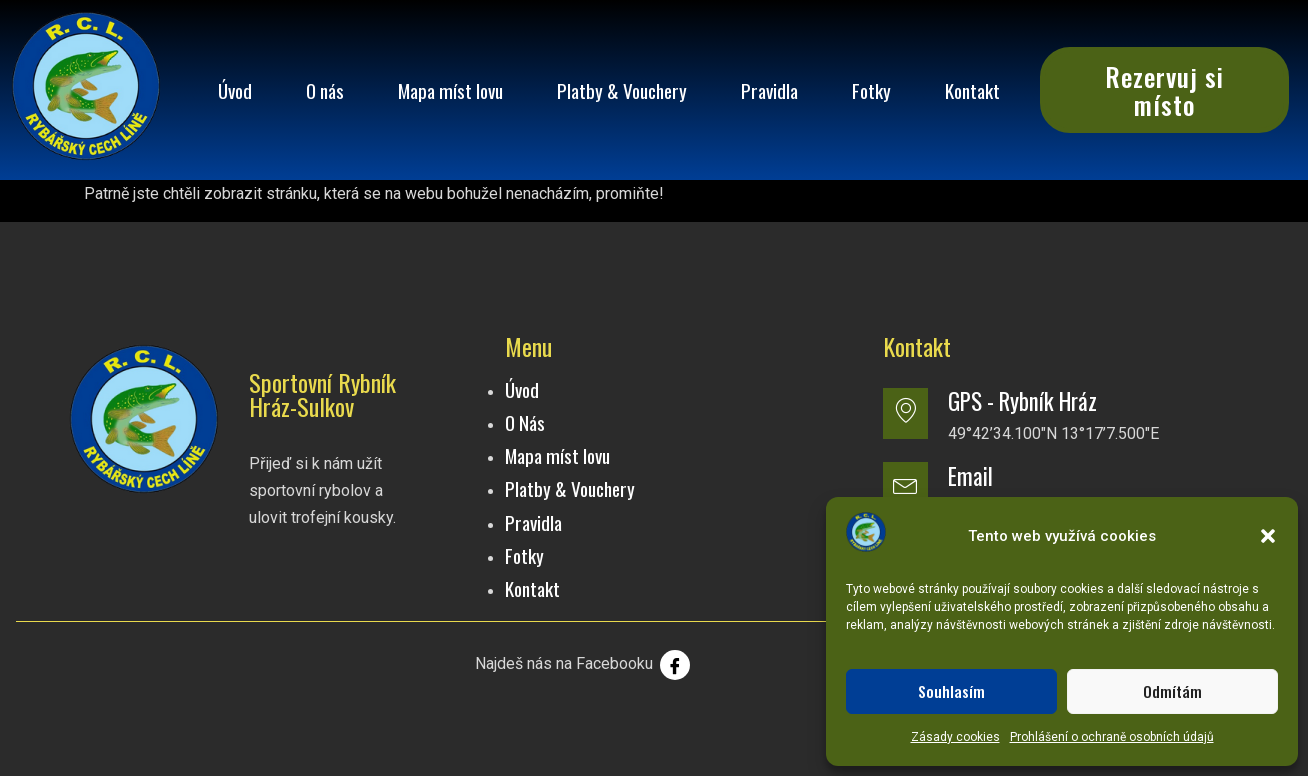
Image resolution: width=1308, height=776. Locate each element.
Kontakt (972, 90)
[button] (1268, 536)
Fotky (871, 90)
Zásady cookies (955, 737)
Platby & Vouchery (622, 90)
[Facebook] (675, 665)
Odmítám (1172, 691)
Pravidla (769, 90)
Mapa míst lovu (450, 90)
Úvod (235, 90)
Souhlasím (951, 691)
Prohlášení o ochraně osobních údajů (1112, 737)
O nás (325, 90)
